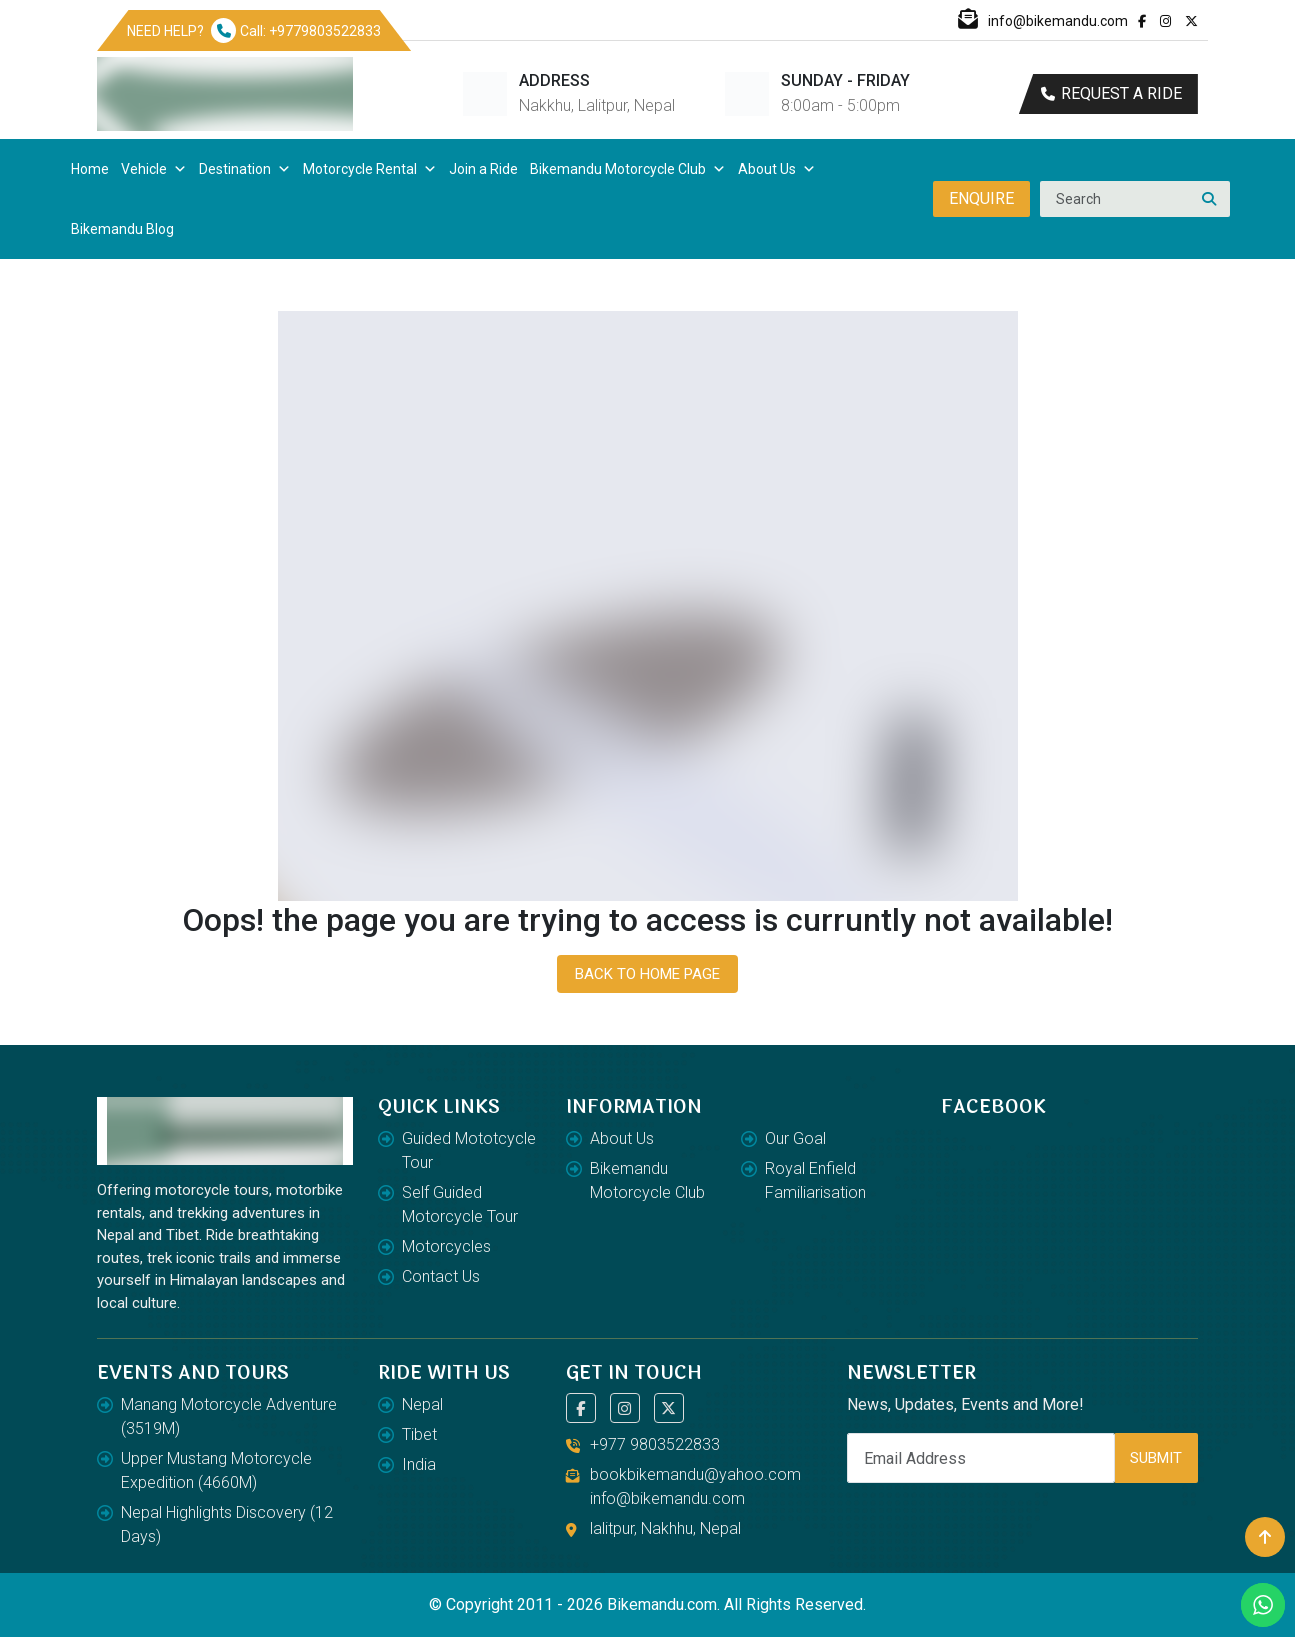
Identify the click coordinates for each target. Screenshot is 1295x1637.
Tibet (419, 1434)
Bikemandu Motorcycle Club (628, 169)
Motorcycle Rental (370, 169)
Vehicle (154, 169)
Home (90, 169)
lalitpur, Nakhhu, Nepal (665, 1528)
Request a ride (1111, 93)
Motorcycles (446, 1246)
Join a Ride (483, 169)
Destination (245, 169)
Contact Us (441, 1276)
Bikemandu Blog (122, 229)
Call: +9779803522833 (296, 31)
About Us (777, 169)
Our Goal (795, 1138)
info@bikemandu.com (1043, 21)
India (419, 1464)
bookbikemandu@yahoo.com (695, 1474)
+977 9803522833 (655, 1444)
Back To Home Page (647, 974)
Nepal (422, 1404)
